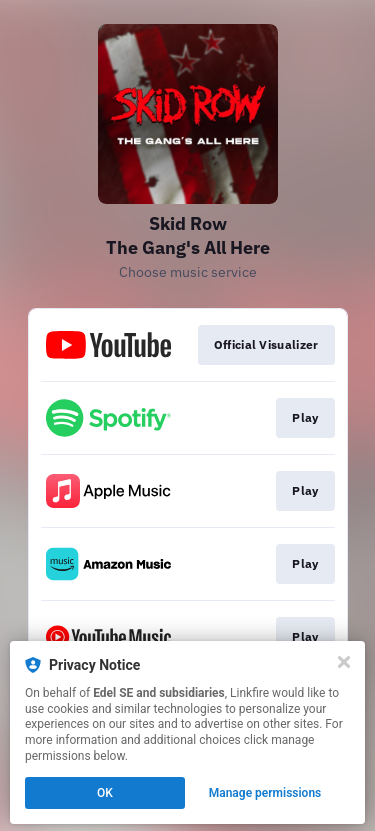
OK (105, 793)
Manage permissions (265, 793)
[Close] (344, 662)
